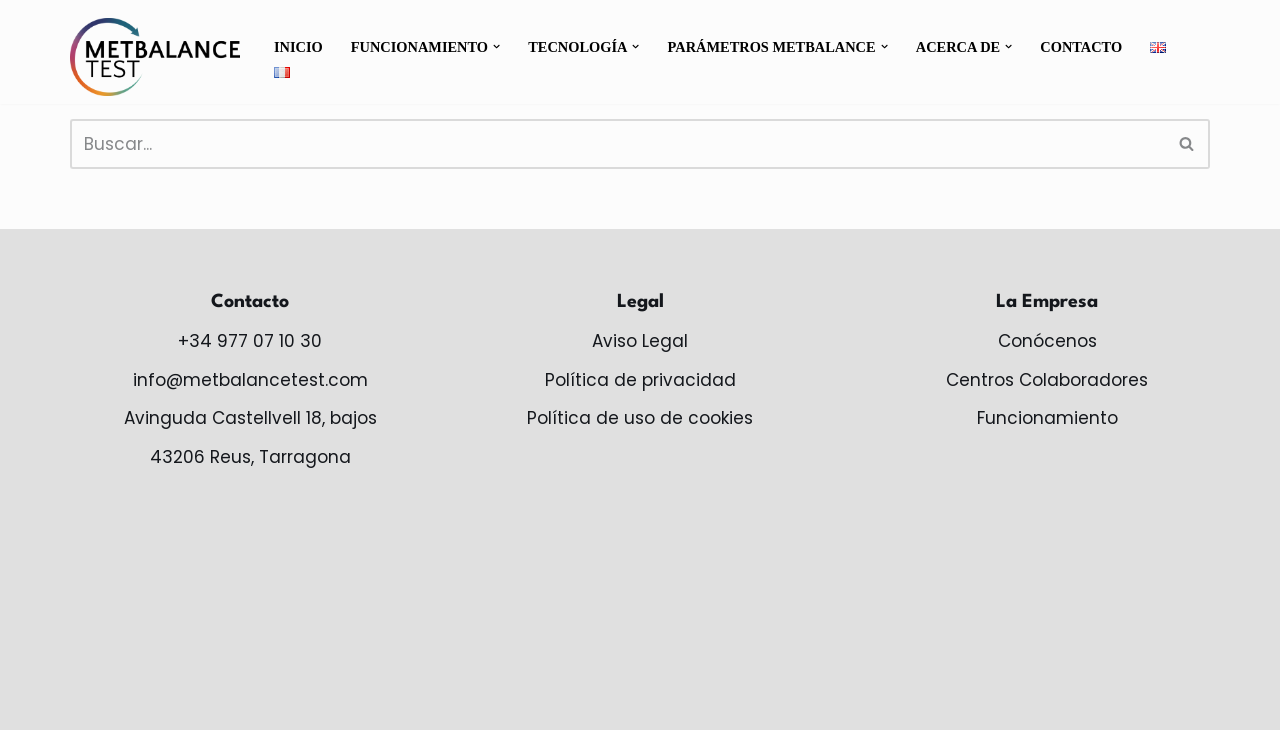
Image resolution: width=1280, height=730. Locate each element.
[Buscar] (617, 144)
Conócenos (1047, 341)
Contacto (1083, 47)
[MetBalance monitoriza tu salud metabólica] (155, 57)
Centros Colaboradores (1047, 380)
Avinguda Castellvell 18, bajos (250, 419)
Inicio (298, 47)
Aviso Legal (640, 341)
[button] (497, 46)
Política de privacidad (640, 380)
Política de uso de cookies (640, 419)
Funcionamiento (1047, 419)
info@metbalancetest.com (250, 380)
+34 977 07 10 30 (250, 341)
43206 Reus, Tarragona (250, 457)
